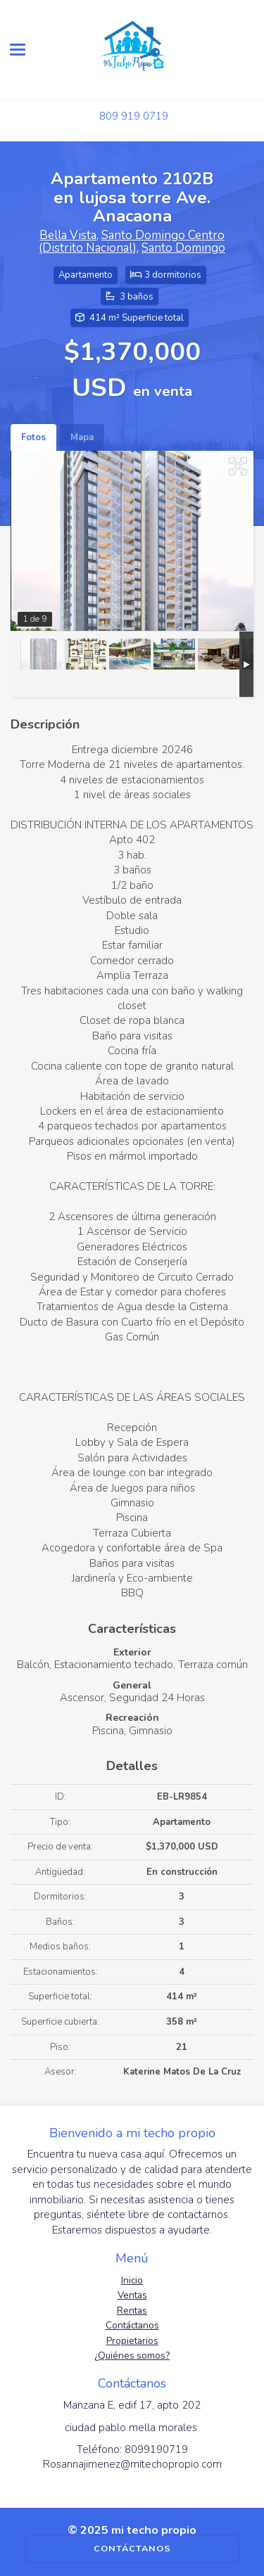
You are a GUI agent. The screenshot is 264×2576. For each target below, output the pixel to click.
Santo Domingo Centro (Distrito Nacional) (132, 242)
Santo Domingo (183, 248)
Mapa (82, 437)
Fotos (33, 437)
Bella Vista (67, 235)
